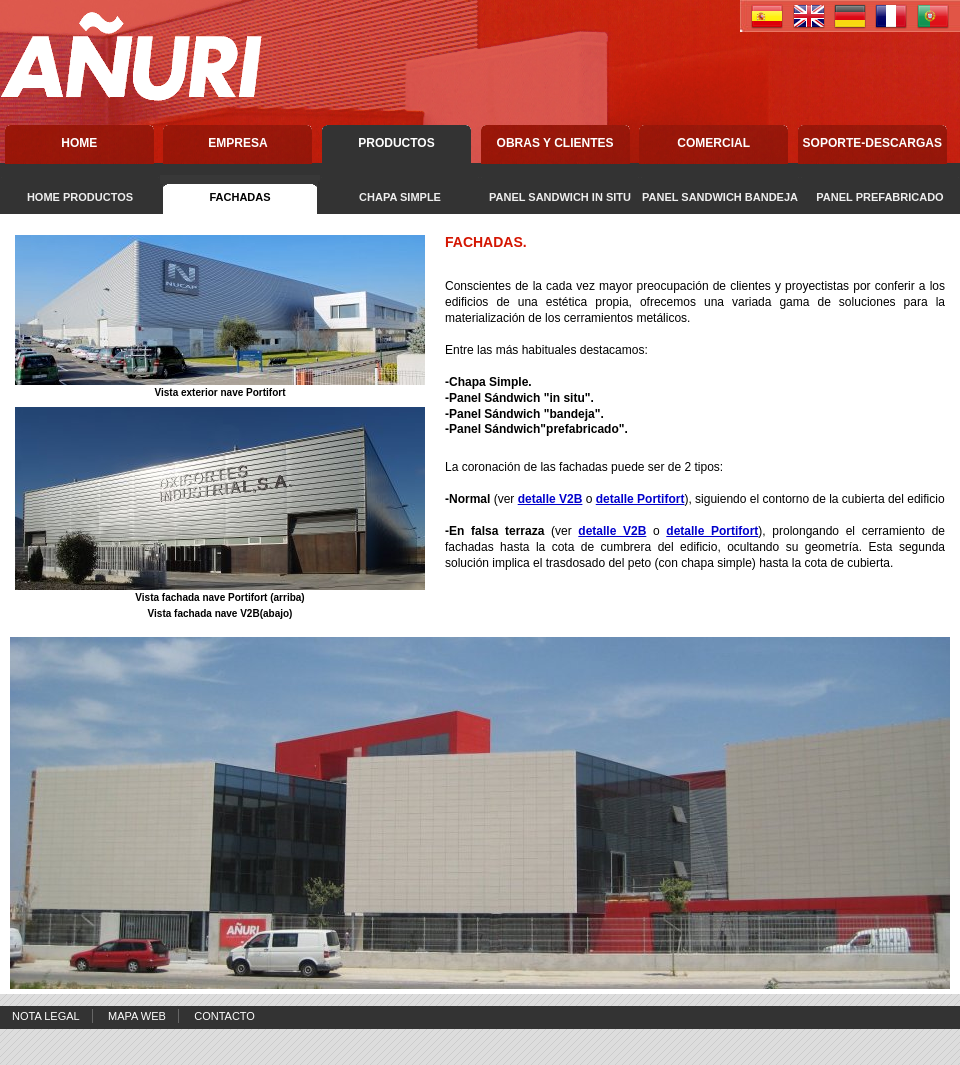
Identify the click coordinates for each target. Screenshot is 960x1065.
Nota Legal (46, 1016)
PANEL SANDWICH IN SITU (560, 197)
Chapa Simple (488, 382)
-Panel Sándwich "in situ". (519, 398)
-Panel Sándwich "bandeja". (524, 414)
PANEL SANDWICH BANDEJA (720, 197)
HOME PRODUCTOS (80, 197)
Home (79, 143)
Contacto (224, 1016)
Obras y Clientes (555, 143)
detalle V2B (550, 499)
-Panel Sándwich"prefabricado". (536, 429)
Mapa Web (137, 1016)
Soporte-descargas (872, 143)
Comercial (713, 143)
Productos (396, 143)
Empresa (237, 143)
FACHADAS (239, 197)
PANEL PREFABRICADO (879, 197)
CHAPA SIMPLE (400, 197)
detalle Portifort (640, 499)
